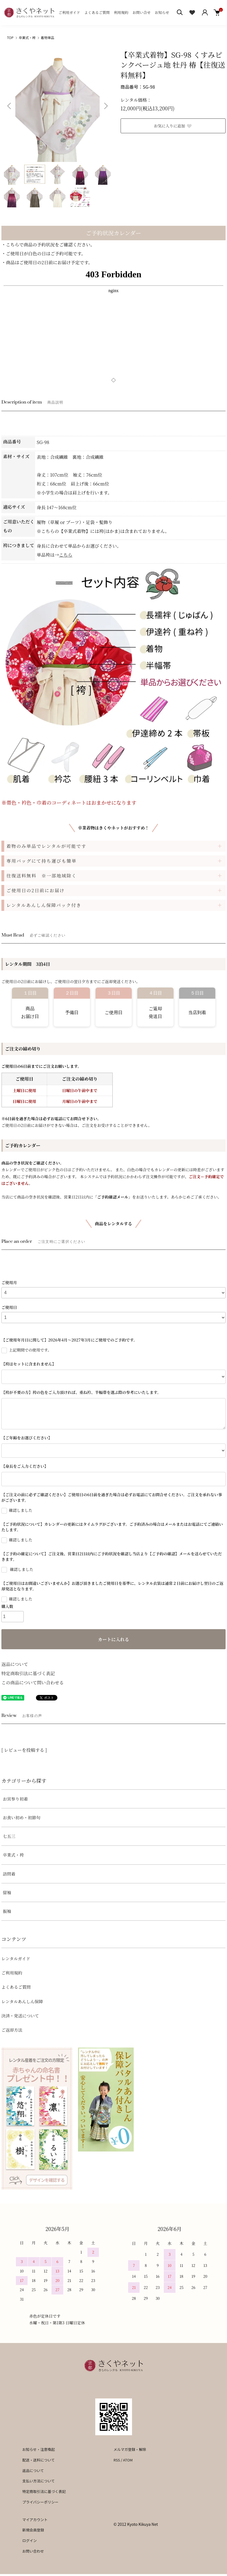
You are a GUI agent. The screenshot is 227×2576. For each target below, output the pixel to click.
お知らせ (162, 12)
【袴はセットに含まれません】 (28, 1364)
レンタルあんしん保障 (22, 2001)
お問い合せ (142, 12)
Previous (10, 105)
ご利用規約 (11, 1973)
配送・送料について (38, 2460)
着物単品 (47, 37)
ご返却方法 (11, 2030)
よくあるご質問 (97, 12)
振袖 (7, 1911)
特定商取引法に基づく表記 (28, 1673)
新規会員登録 (33, 2530)
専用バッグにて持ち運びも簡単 (41, 860)
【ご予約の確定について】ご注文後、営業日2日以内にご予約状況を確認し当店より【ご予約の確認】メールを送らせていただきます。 (111, 1556)
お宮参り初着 (15, 1799)
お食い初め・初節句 (21, 1817)
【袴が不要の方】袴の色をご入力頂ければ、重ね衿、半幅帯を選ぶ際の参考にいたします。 (81, 1392)
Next (105, 105)
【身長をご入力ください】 (24, 1466)
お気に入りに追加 (173, 125)
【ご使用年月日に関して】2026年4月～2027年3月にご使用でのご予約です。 (69, 1340)
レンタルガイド (15, 1958)
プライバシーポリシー (40, 2502)
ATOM (128, 2460)
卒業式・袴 (27, 37)
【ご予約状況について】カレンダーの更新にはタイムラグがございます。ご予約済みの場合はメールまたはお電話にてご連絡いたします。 (112, 1526)
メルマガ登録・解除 (130, 2449)
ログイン (29, 2540)
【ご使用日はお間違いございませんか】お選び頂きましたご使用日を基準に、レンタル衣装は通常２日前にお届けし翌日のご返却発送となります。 (112, 1586)
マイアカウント (35, 2519)
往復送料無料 (41, 875)
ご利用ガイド (69, 12)
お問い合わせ (33, 2551)
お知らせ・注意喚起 (38, 2449)
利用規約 (121, 12)
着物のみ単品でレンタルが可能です (46, 846)
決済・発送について (20, 2016)
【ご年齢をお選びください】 (26, 1437)
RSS (117, 2460)
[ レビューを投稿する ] (24, 1750)
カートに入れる (113, 1639)
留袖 (7, 1892)
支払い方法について (38, 2480)
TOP (10, 37)
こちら (65, 554)
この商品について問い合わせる (32, 1682)
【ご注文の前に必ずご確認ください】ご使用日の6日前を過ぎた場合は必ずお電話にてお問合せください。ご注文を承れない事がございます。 (111, 1497)
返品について (14, 1664)
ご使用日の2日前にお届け (35, 890)
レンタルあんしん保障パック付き (43, 905)
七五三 (9, 1836)
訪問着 (9, 1874)
